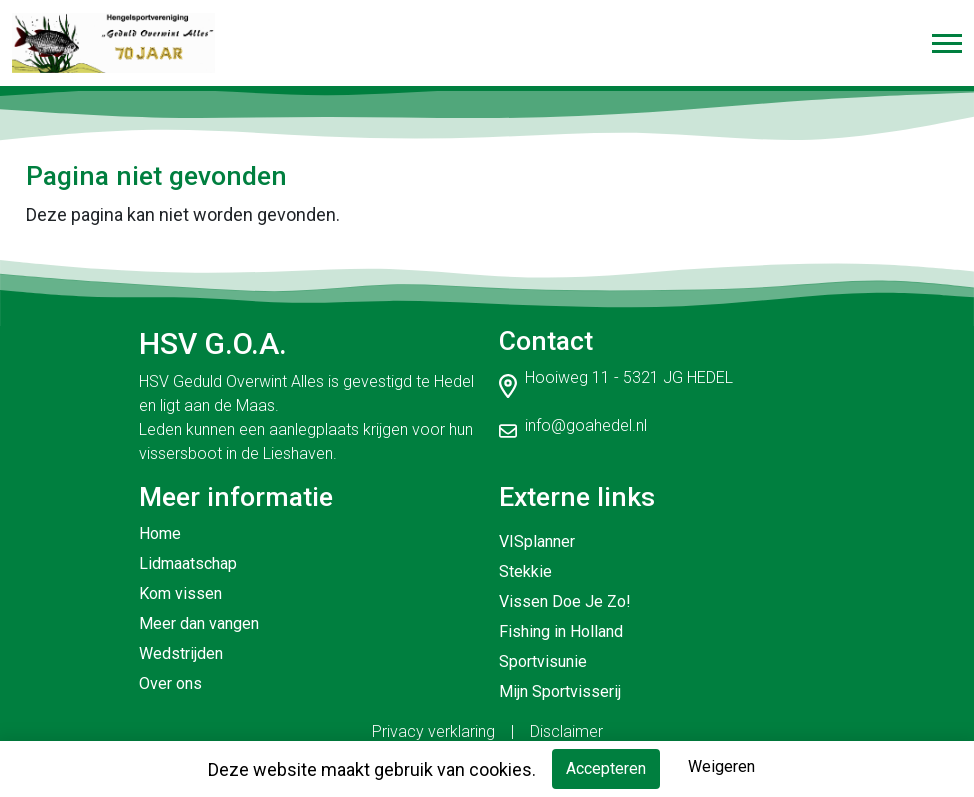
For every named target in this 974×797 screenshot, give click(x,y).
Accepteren (606, 768)
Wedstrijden (181, 653)
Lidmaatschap (188, 563)
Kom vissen (180, 593)
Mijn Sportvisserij (560, 691)
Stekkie (525, 571)
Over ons (170, 683)
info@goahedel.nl (586, 425)
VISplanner (537, 541)
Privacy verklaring (433, 731)
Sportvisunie (543, 661)
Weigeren (721, 766)
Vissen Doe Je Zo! (565, 601)
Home (160, 533)
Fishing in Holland (561, 631)
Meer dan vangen (199, 623)
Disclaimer (566, 731)
